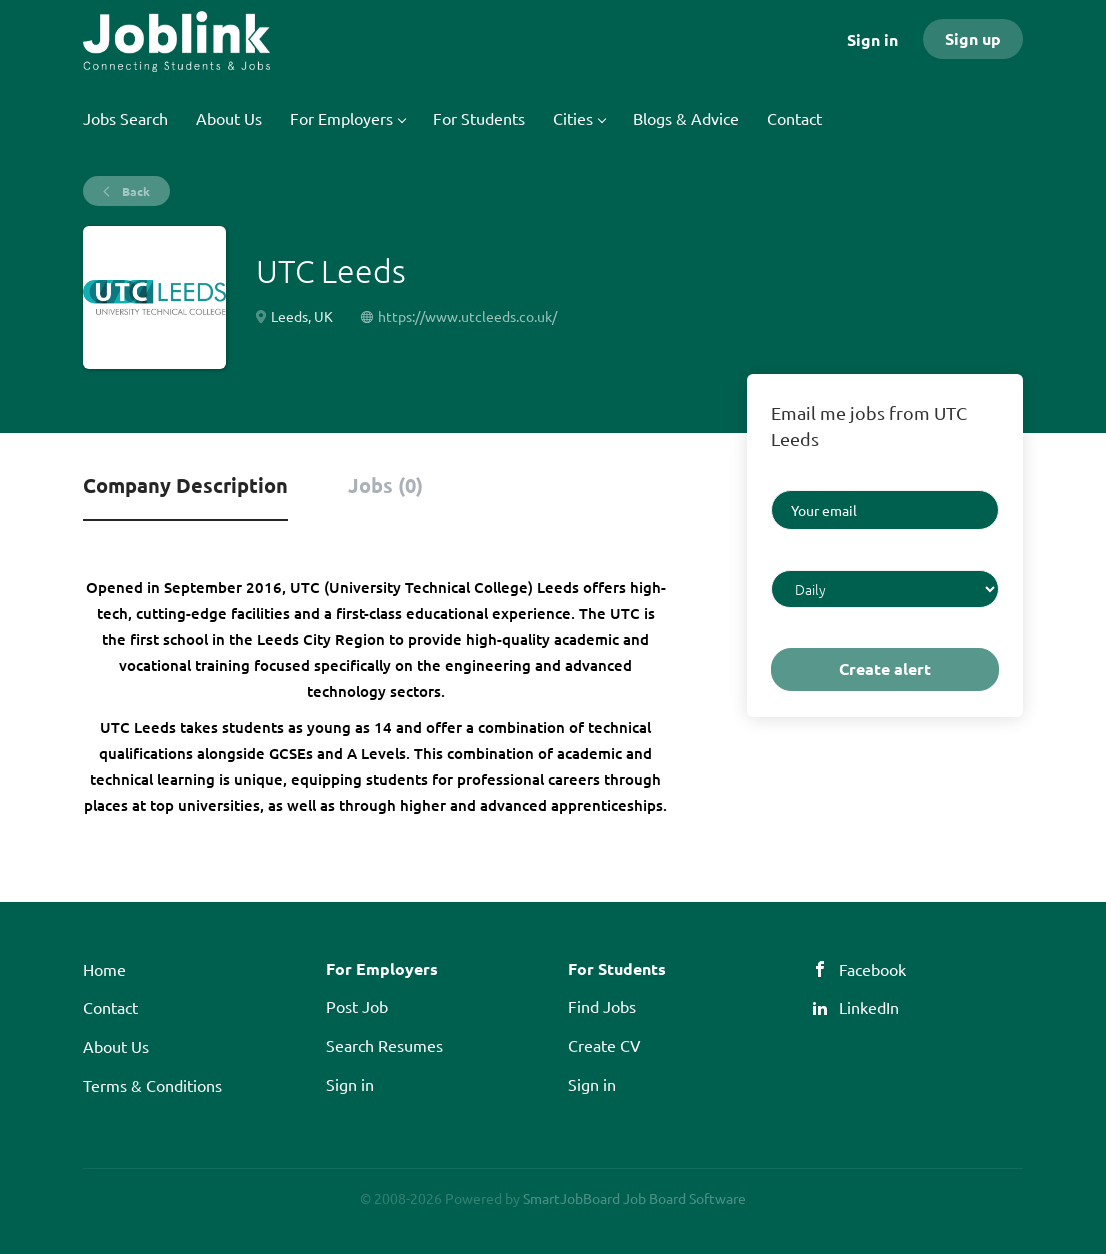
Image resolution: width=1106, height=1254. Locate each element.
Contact (110, 1007)
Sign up (973, 38)
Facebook (872, 969)
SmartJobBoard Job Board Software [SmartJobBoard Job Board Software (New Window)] (634, 1198)
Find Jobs (602, 1006)
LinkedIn (869, 1007)
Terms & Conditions (152, 1085)
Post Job (357, 1006)
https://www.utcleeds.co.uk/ (467, 316)
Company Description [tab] (185, 485)
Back (134, 191)
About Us (116, 1046)
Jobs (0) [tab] (385, 485)
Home (104, 969)
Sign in (872, 39)
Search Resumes (384, 1045)
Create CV (604, 1045)
